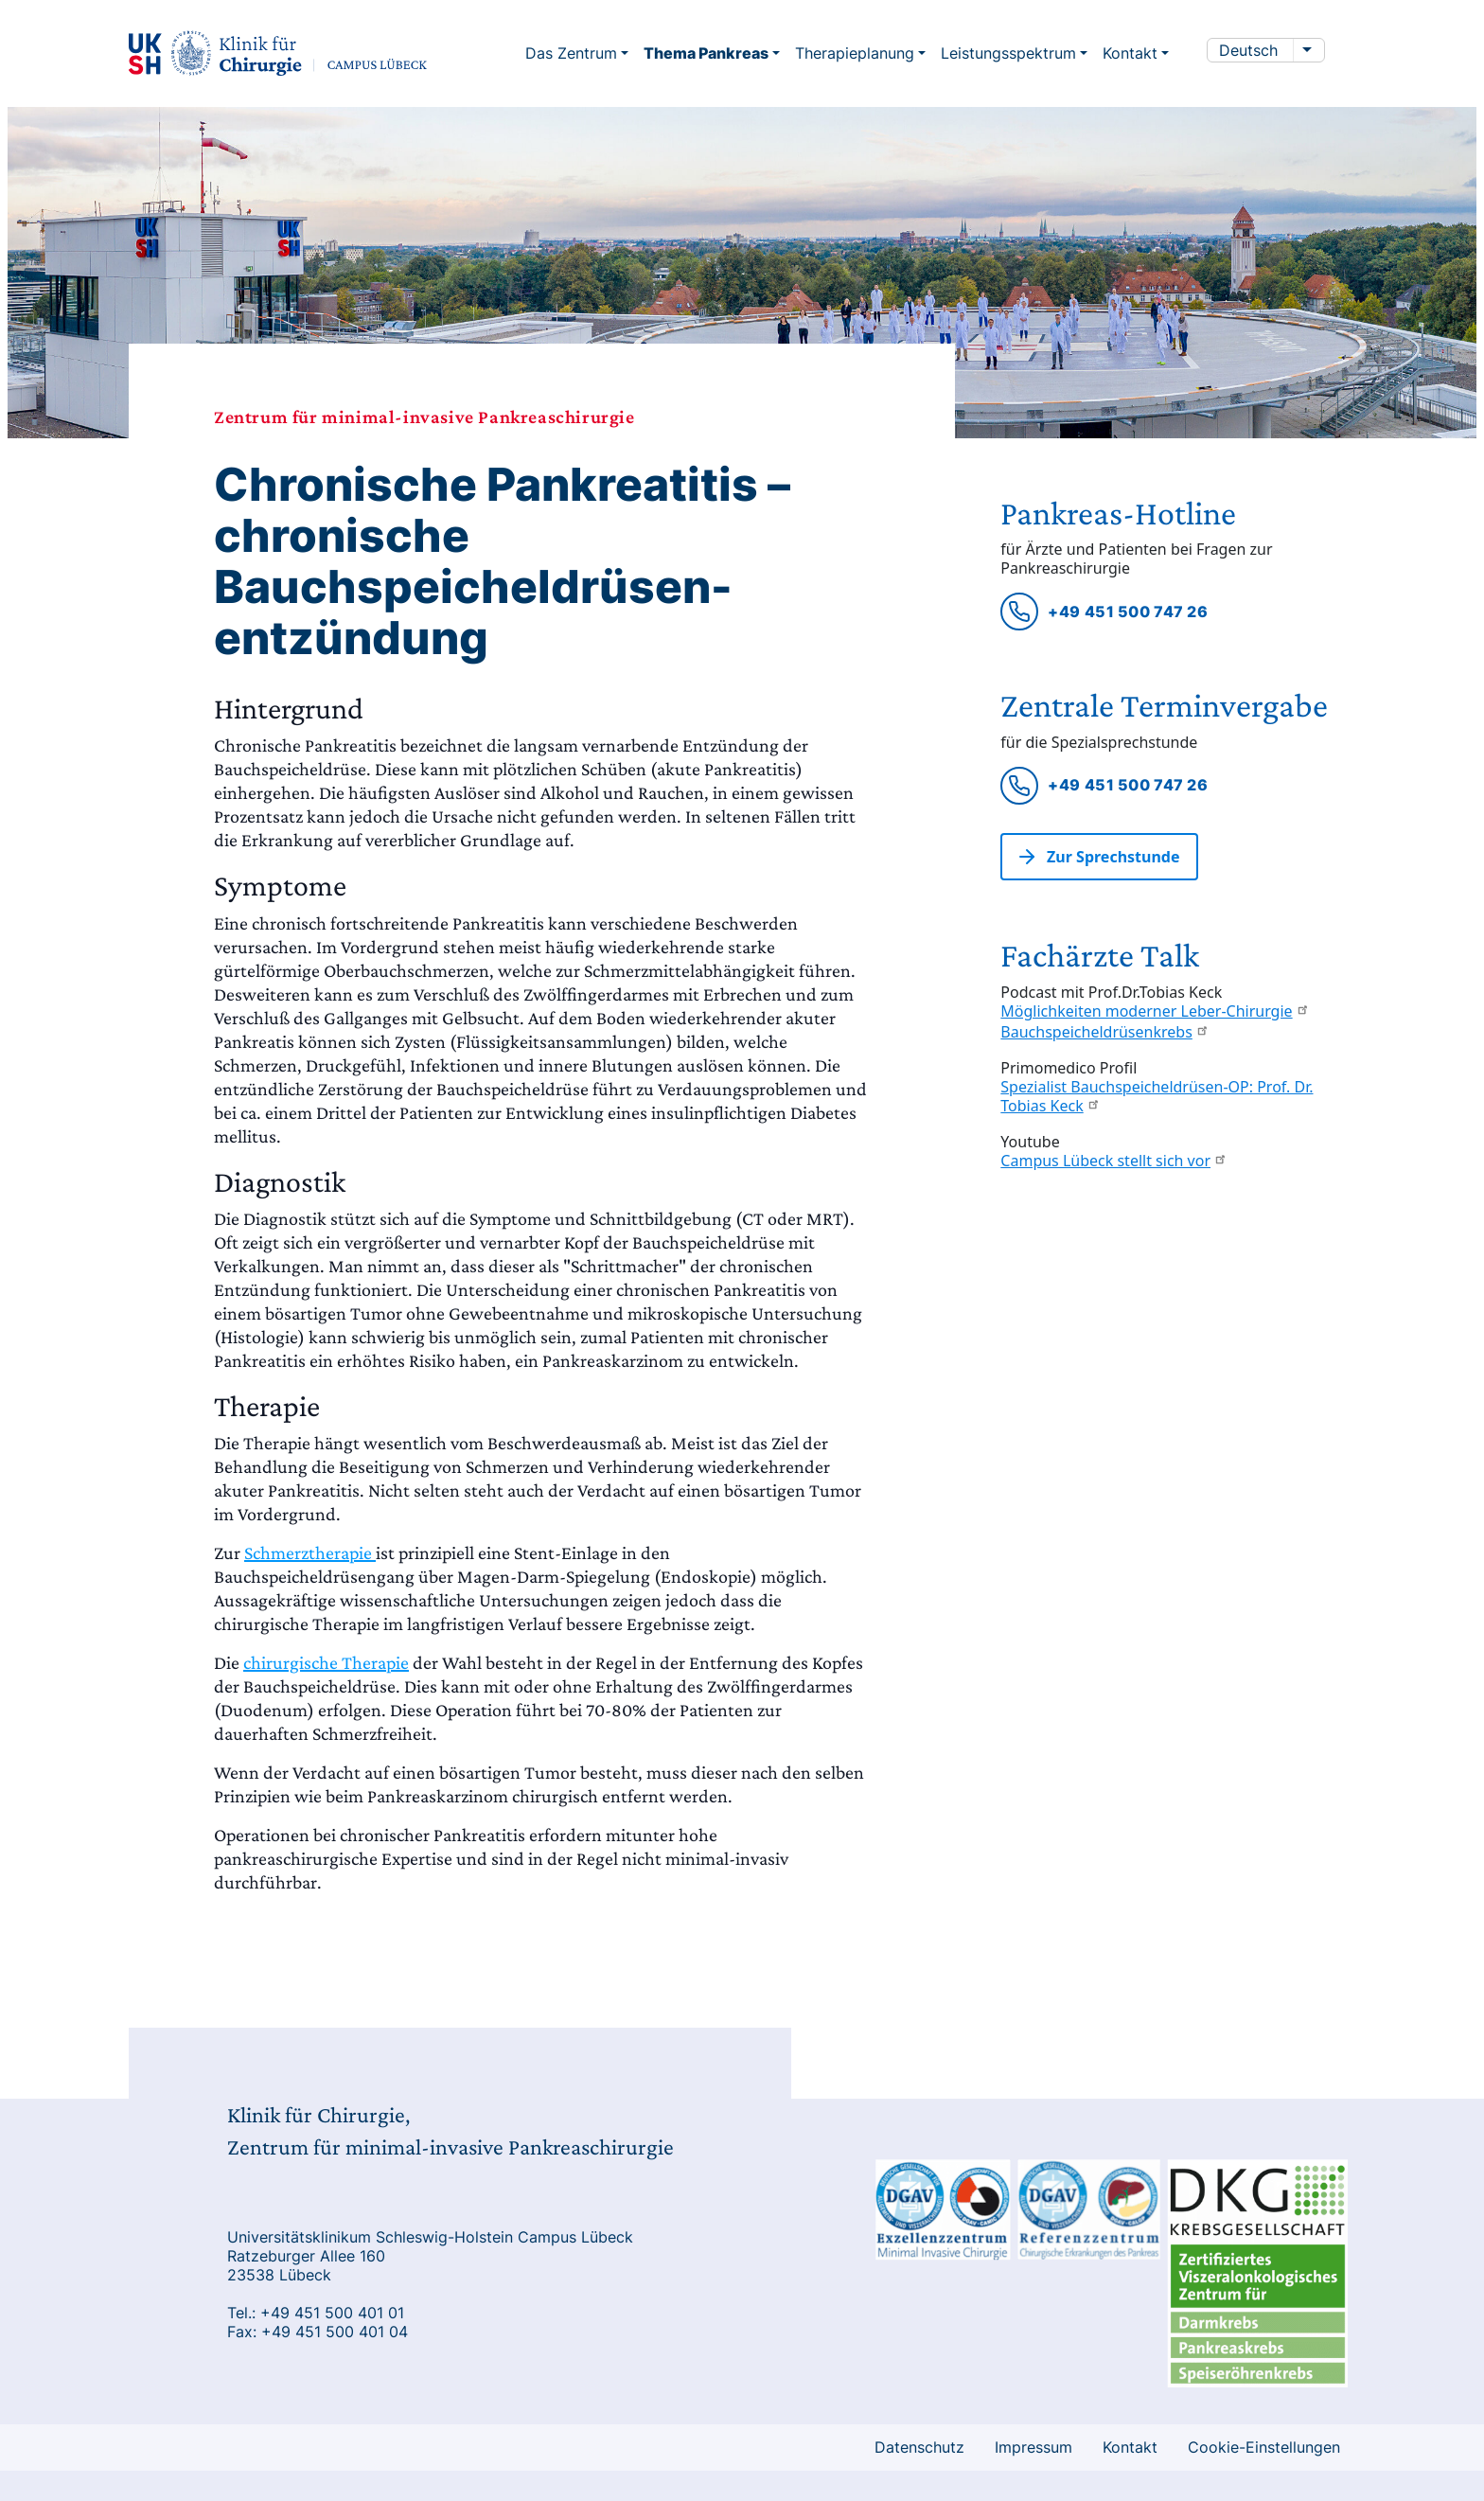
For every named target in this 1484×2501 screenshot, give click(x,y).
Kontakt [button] (1130, 53)
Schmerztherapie (310, 1552)
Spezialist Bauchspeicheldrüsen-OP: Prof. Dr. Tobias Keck (1156, 1096)
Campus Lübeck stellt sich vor (1114, 1160)
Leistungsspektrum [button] (1008, 53)
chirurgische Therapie (326, 1662)
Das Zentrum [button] (571, 53)
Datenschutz (919, 2447)
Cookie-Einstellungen (1264, 2447)
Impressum (1033, 2447)
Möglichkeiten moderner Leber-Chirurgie (1154, 1011)
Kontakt (1130, 2447)
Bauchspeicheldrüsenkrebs (1104, 1031)
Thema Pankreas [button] (706, 53)
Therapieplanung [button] (854, 53)
